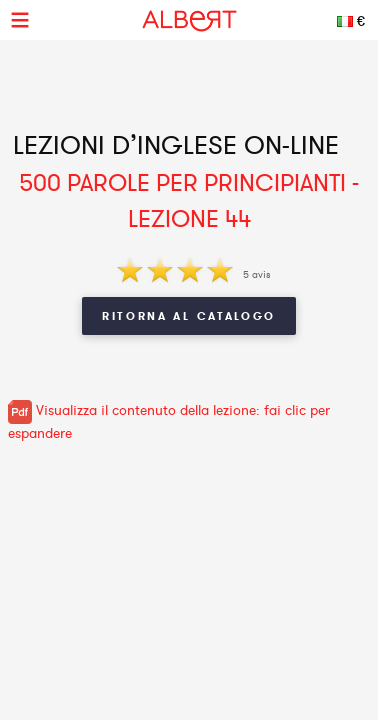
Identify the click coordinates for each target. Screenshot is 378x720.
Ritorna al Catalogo (189, 316)
